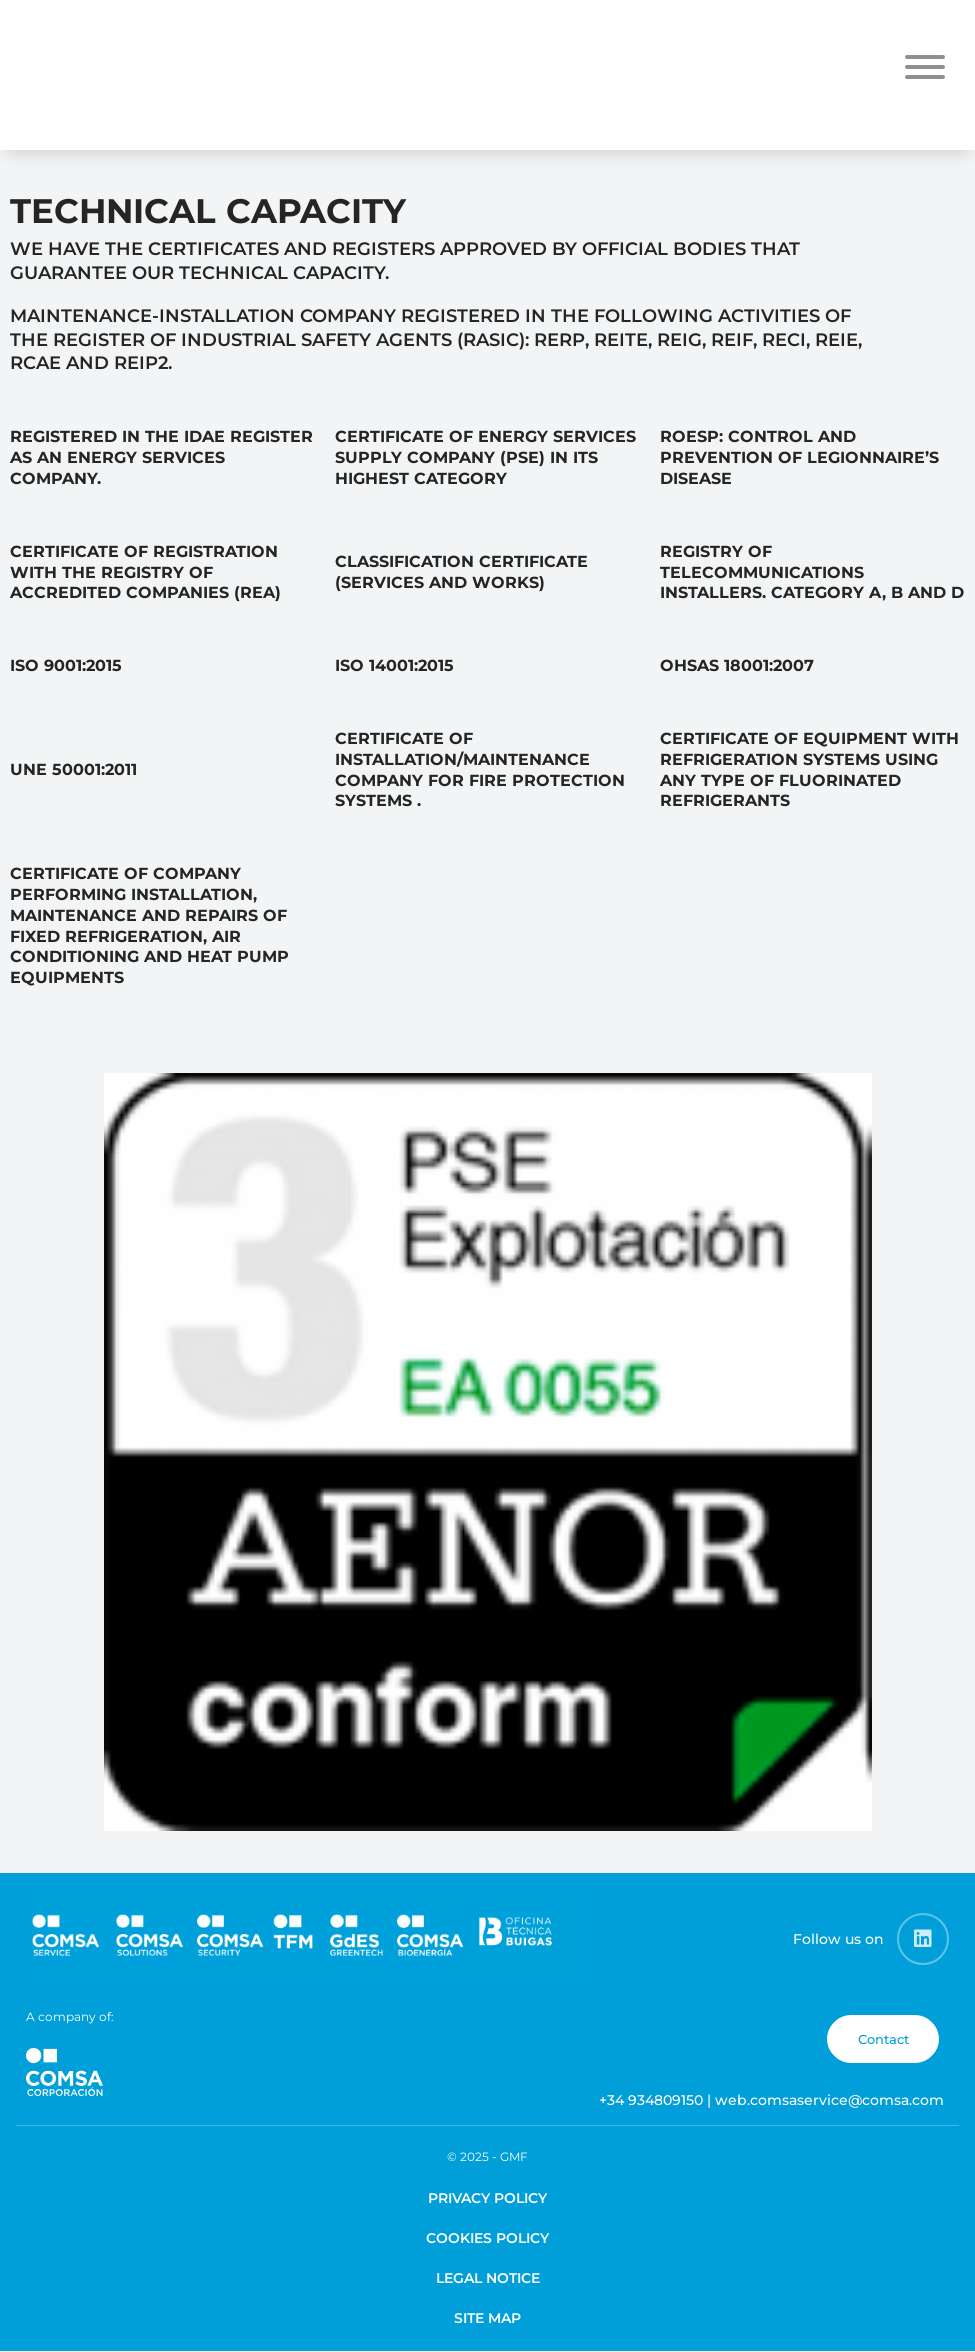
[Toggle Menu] (925, 67)
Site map (487, 2318)
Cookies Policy (487, 2238)
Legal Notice (488, 2278)
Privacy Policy (487, 2198)
